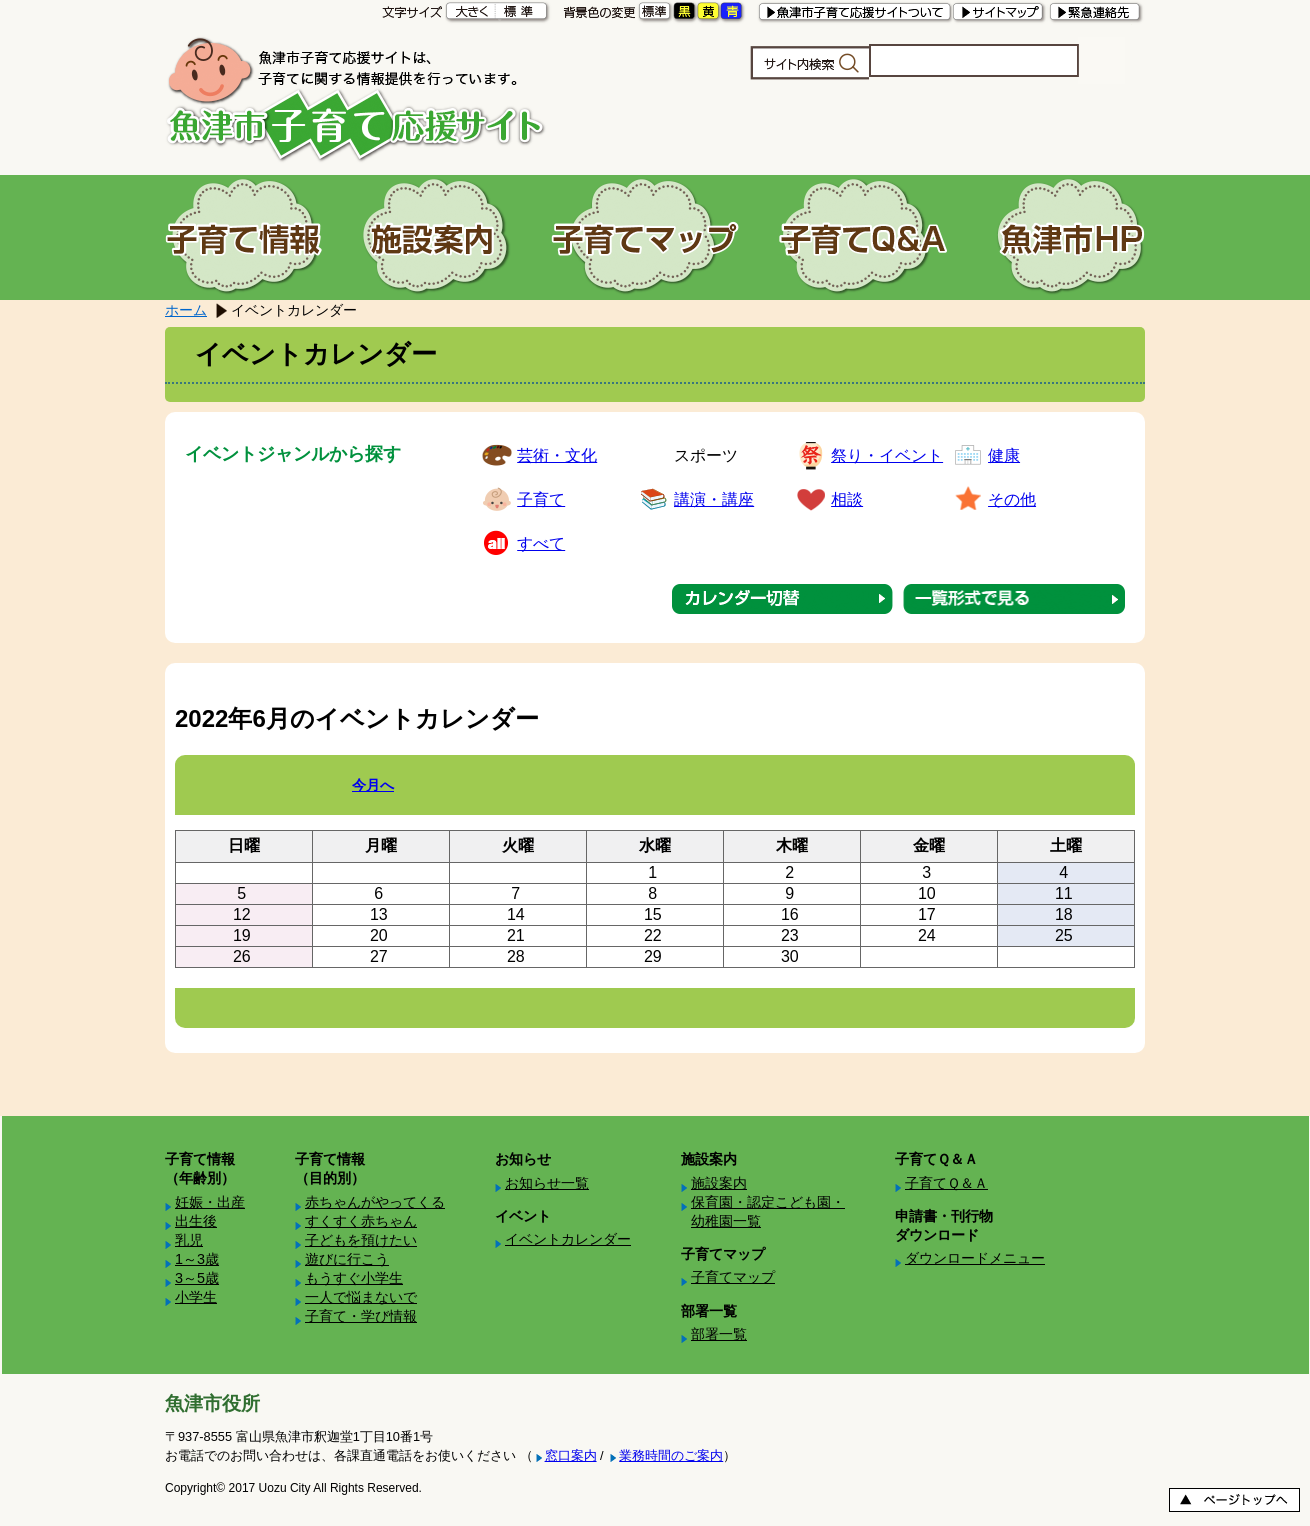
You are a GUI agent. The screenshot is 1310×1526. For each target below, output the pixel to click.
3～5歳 (197, 1278)
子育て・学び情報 (361, 1316)
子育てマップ (733, 1277)
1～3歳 (197, 1259)
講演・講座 (714, 499)
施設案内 (719, 1183)
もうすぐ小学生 (354, 1278)
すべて (541, 543)
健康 (1004, 455)
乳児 (189, 1240)
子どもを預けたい (361, 1240)
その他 (1012, 499)
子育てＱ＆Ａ (946, 1183)
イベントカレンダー (568, 1239)
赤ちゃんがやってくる (375, 1202)
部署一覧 (719, 1334)
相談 (847, 499)
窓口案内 (571, 1455)
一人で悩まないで (361, 1297)
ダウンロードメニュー (975, 1258)
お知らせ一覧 (547, 1183)
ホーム (186, 310)
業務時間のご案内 (671, 1455)
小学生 (196, 1297)
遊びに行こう (347, 1259)
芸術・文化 (557, 455)
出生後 (196, 1221)
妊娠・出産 (210, 1202)
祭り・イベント (887, 455)
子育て (541, 499)
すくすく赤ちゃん (361, 1221)
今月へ (373, 785)
